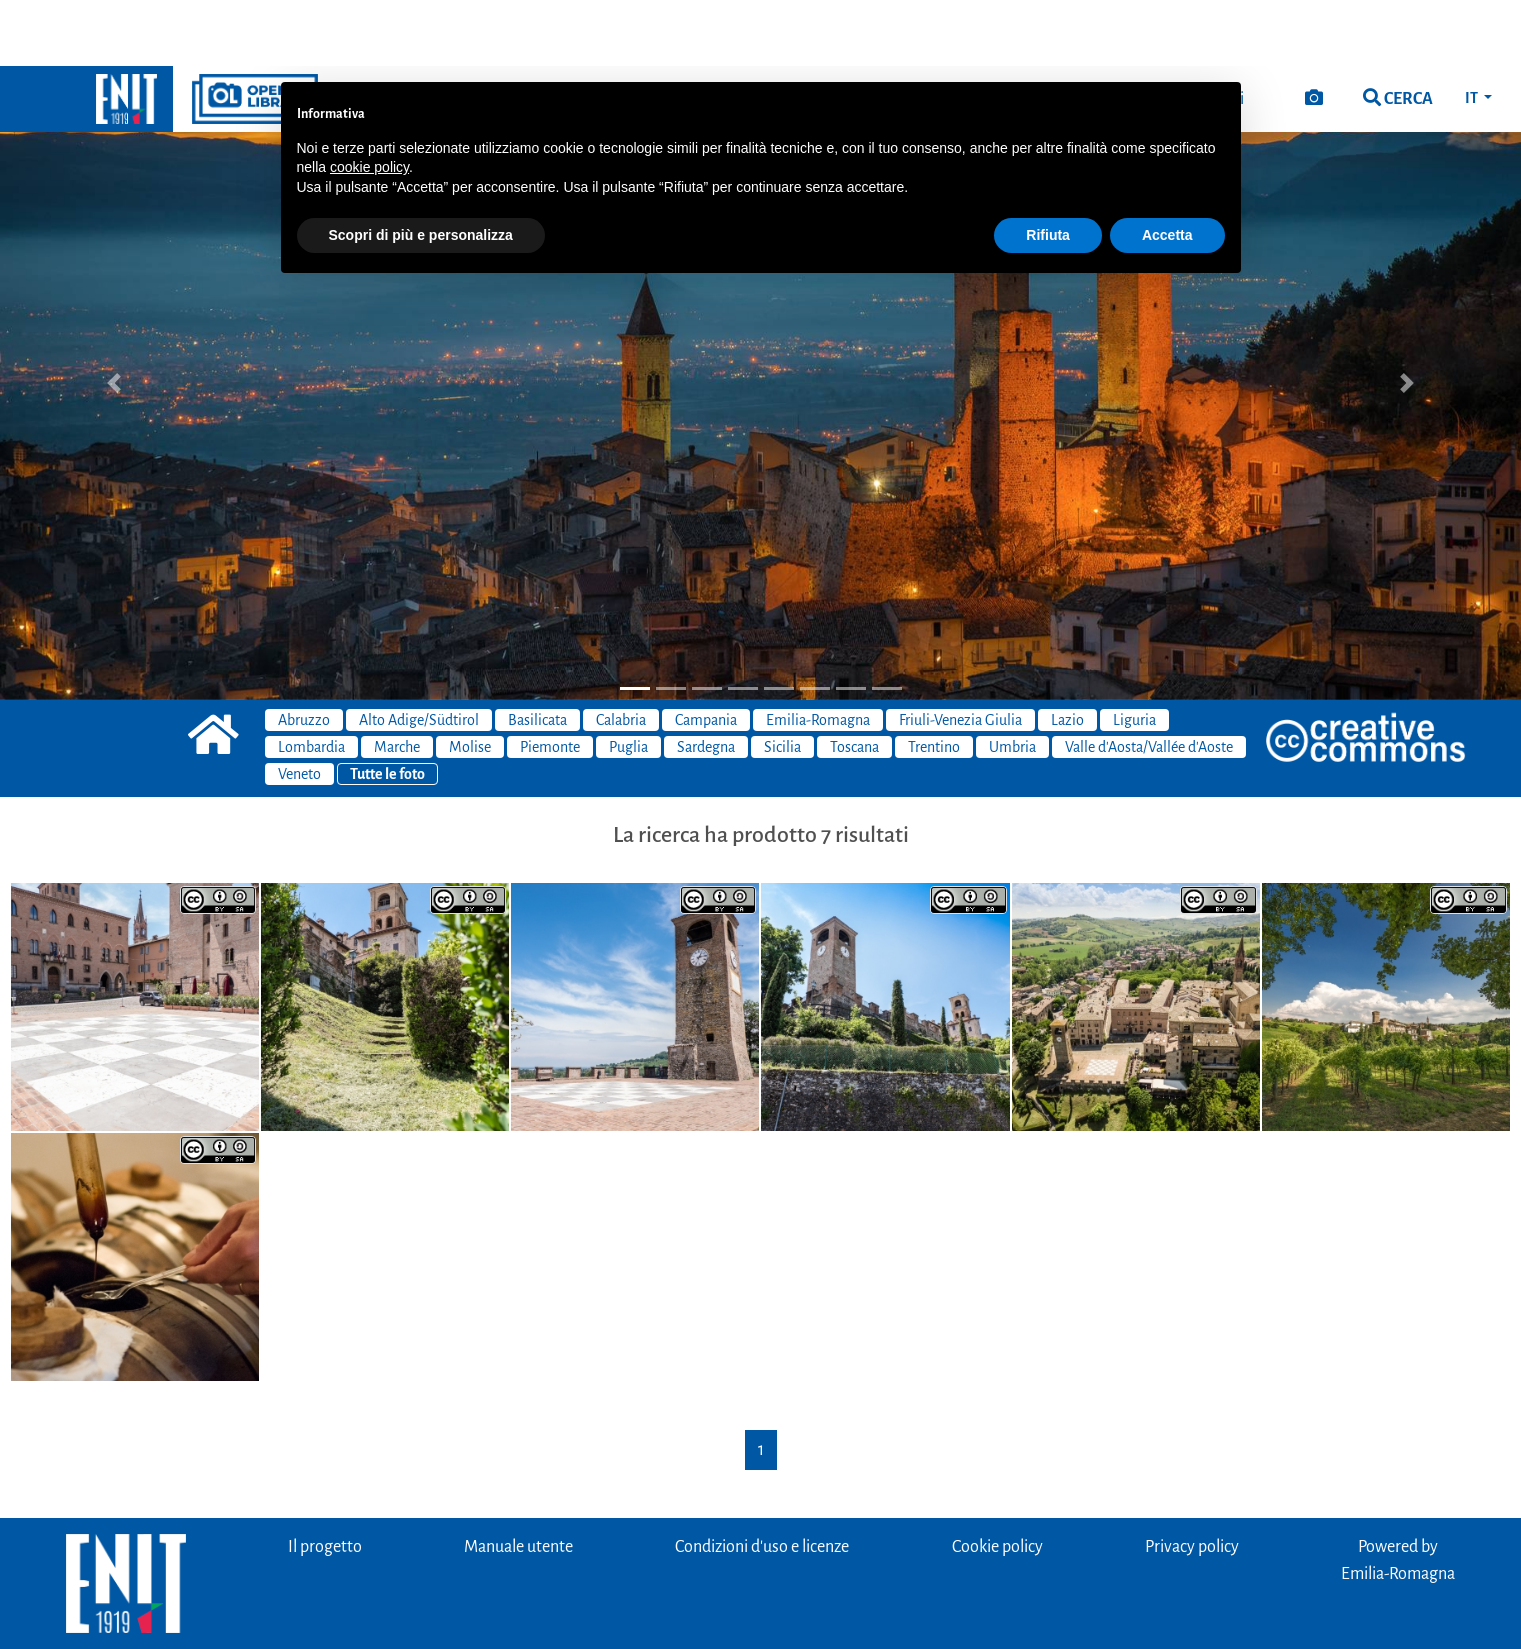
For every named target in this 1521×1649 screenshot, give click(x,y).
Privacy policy (1192, 1481)
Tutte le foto (387, 708)
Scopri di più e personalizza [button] (421, 169)
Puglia (628, 681)
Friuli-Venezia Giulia (960, 654)
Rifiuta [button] (1048, 169)
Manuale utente (518, 1481)
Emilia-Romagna (818, 654)
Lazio (1067, 654)
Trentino (934, 681)
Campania (706, 654)
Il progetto (325, 1481)
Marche (397, 681)
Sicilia (782, 681)
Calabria (621, 654)
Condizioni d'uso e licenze (762, 1481)
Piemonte (550, 681)
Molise (470, 681)
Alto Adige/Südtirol (419, 654)
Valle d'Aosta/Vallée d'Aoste (1149, 681)
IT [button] (1472, 32)
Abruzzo (304, 654)
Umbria (1012, 681)
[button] (114, 317)
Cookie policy (997, 1481)
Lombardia (311, 681)
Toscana (854, 681)
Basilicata (537, 654)
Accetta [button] (1167, 169)
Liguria (1134, 654)
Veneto (299, 708)
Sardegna (706, 681)
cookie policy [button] (369, 101)
